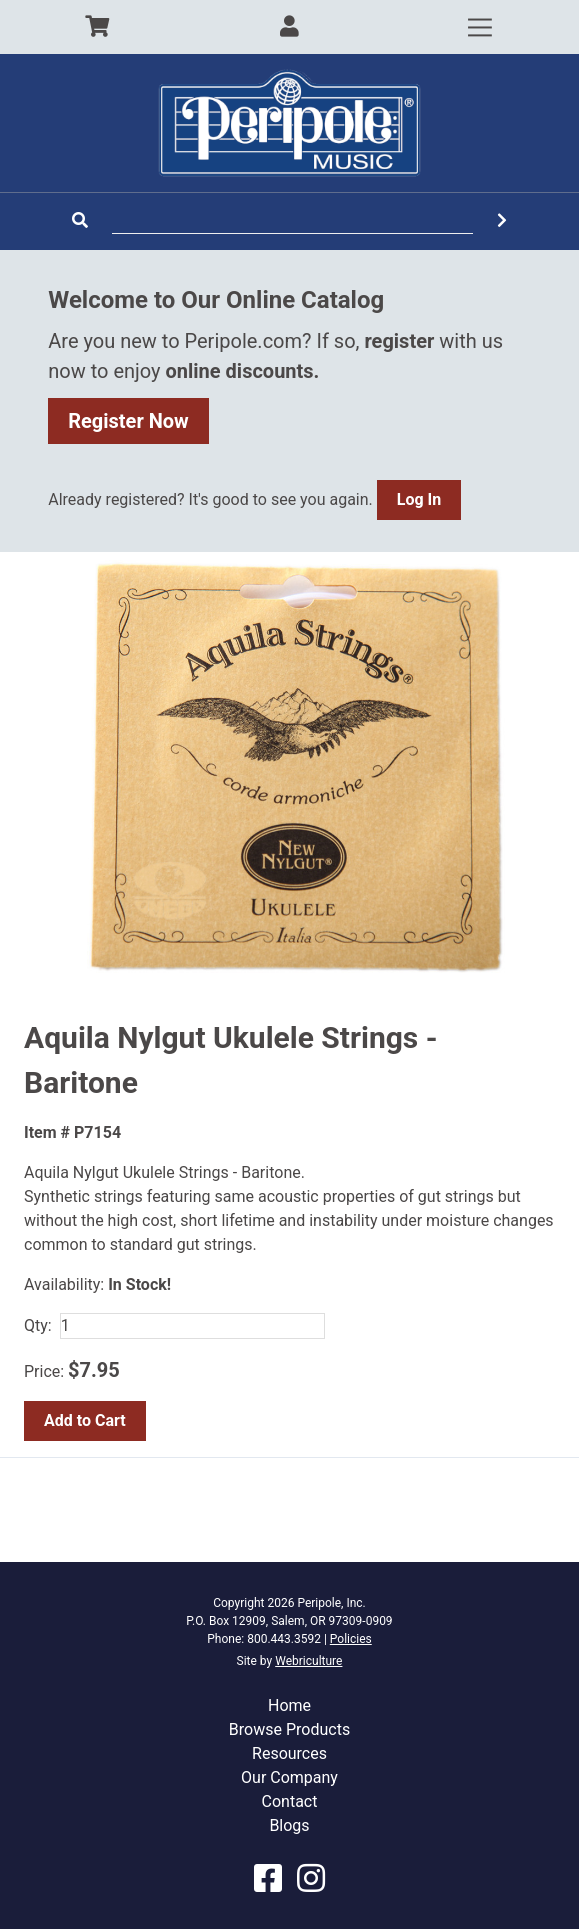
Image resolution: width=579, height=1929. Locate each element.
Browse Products (289, 1729)
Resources (289, 1753)
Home (289, 1705)
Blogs (289, 1825)
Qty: (38, 1325)
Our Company (289, 1777)
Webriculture (308, 1661)
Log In (419, 499)
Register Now (128, 421)
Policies (351, 1639)
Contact (290, 1801)
